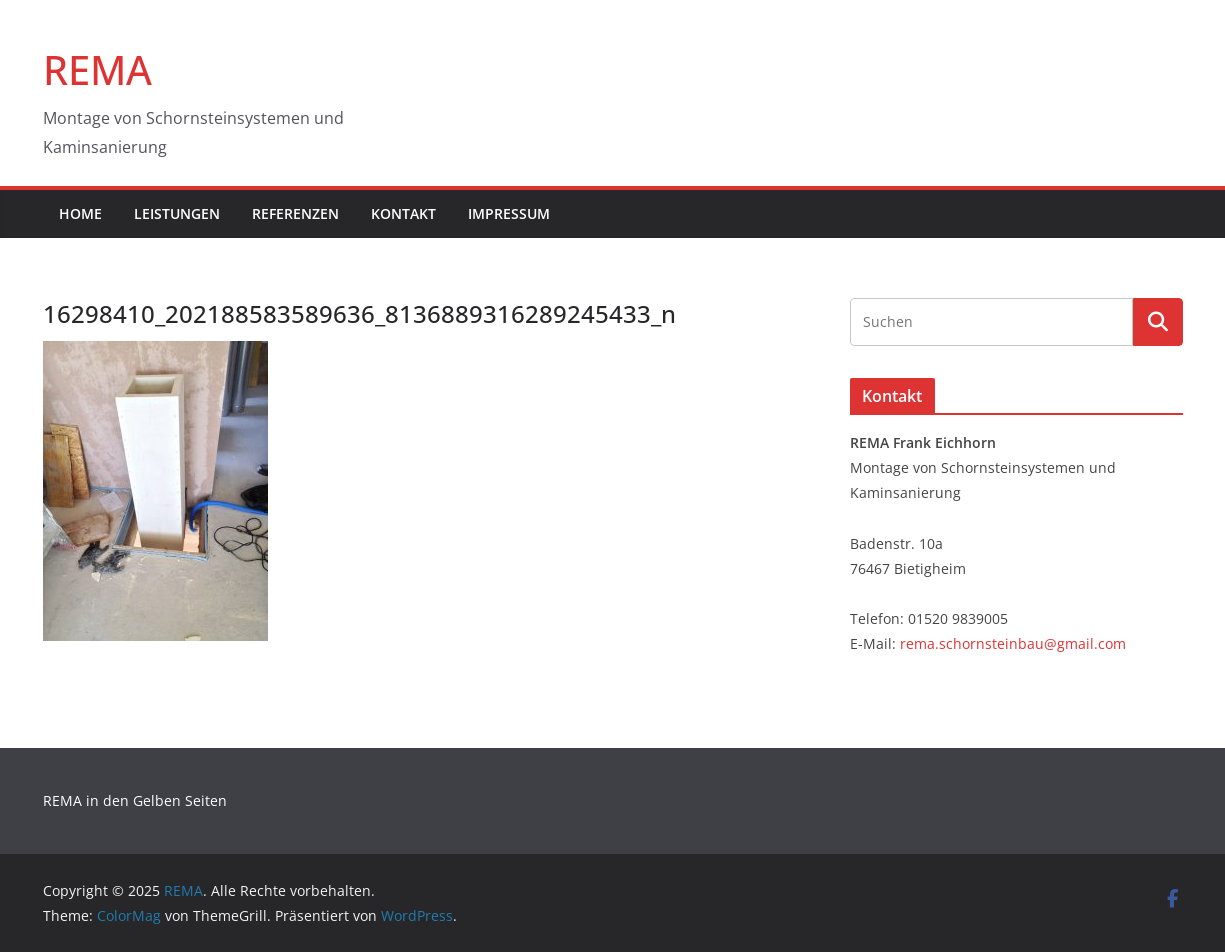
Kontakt (403, 213)
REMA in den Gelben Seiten (135, 800)
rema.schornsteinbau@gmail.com (1013, 643)
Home (80, 213)
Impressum (509, 213)
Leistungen (177, 213)
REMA (97, 69)
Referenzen (295, 213)
